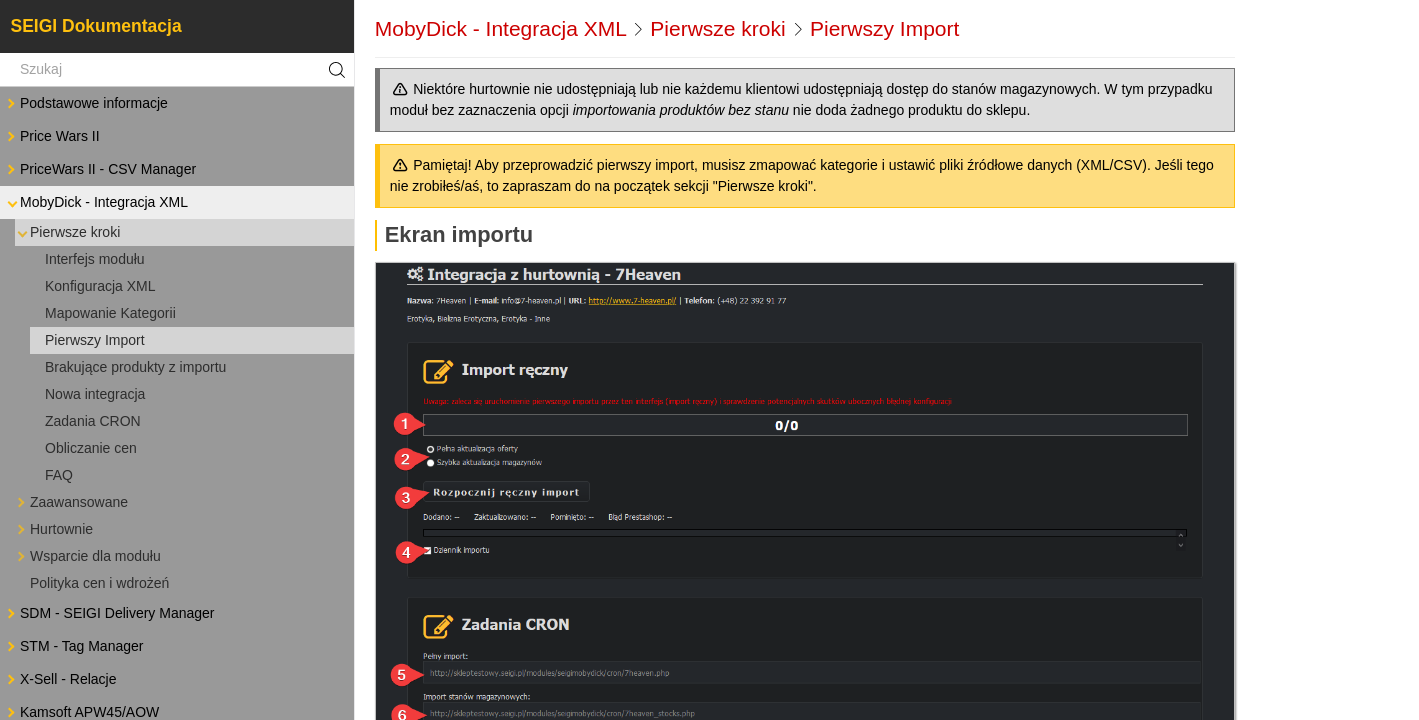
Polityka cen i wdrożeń (99, 583)
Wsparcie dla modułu (87, 556)
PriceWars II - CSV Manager (100, 169)
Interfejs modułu (95, 259)
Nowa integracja (95, 394)
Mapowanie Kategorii (110, 313)
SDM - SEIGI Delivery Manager (109, 613)
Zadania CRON (93, 421)
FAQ (59, 475)
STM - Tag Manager (73, 646)
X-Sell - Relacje (60, 679)
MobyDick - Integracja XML (96, 202)
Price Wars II (52, 136)
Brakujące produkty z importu (135, 367)
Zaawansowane (71, 502)
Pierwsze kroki (67, 232)
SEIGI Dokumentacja (96, 26)
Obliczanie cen (91, 448)
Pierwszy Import (95, 340)
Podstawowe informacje (86, 103)
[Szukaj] (177, 70)
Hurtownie (53, 529)
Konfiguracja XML (100, 286)
